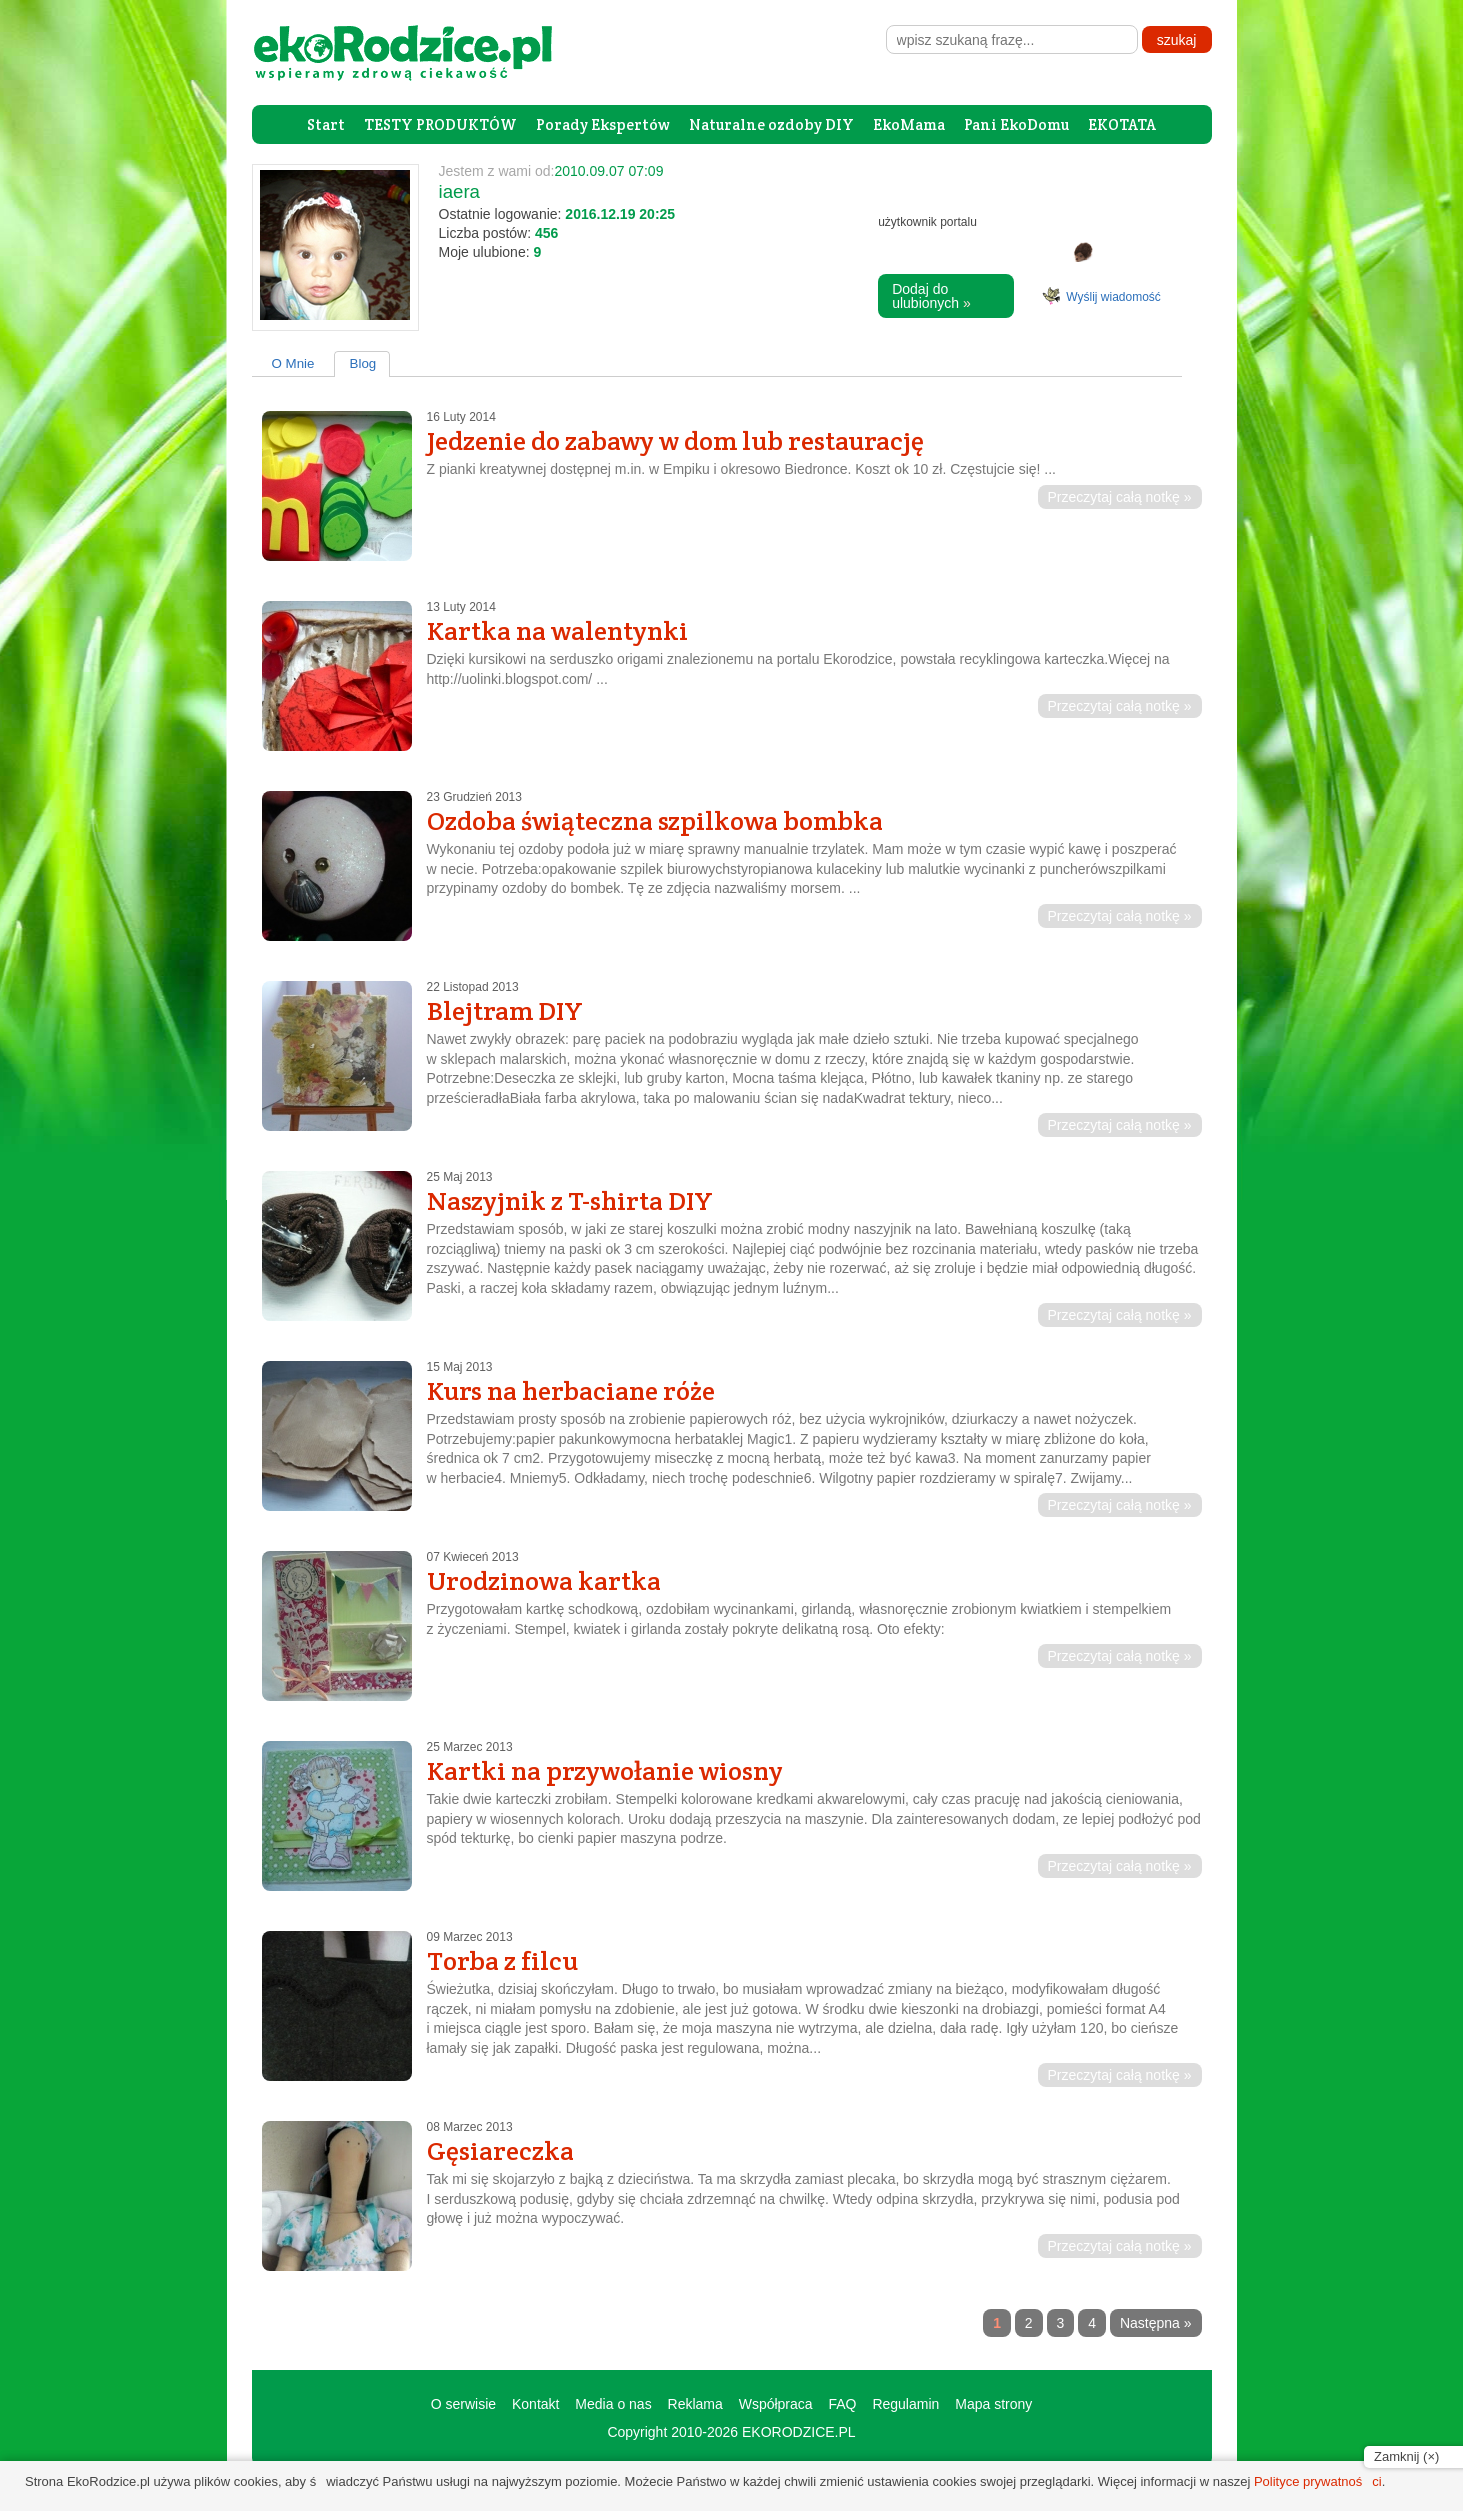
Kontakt (535, 2404)
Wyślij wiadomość (1113, 297)
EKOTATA (1122, 124)
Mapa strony (993, 2404)
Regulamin (905, 2404)
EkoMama (909, 124)
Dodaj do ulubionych (931, 296)
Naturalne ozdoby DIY (771, 124)
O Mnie (293, 363)
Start (326, 124)
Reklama (695, 2404)
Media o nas (613, 2404)
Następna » (1156, 2323)
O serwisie (463, 2404)
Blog (363, 363)
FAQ (842, 2404)
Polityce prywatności (1318, 2481)
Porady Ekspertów (603, 124)
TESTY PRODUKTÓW (440, 124)
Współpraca (776, 2404)
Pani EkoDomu (1016, 124)
